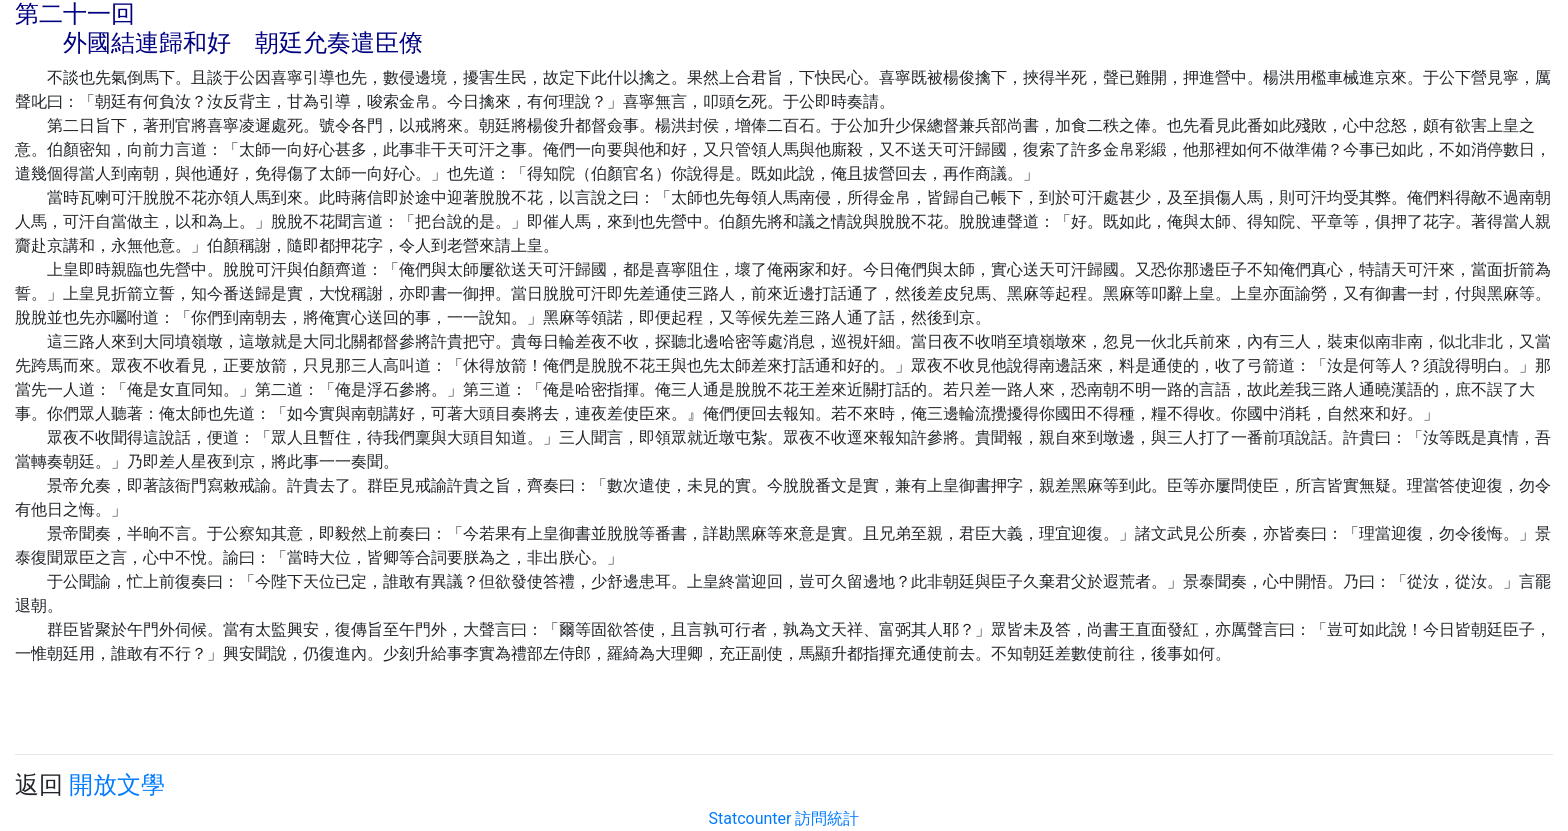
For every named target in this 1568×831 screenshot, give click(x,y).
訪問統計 (827, 818)
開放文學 (117, 785)
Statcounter (750, 818)
